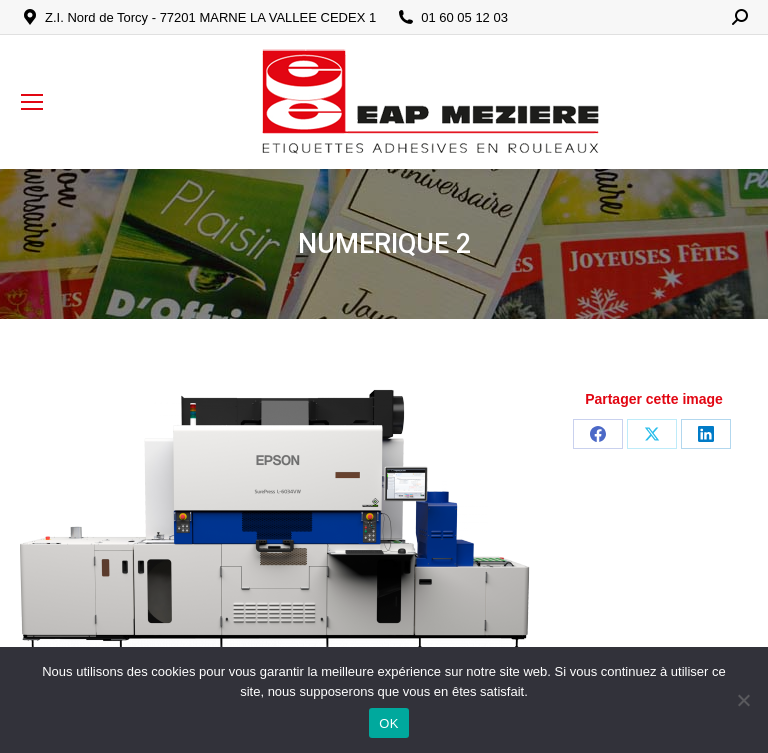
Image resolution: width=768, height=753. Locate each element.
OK (388, 723)
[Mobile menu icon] (32, 102)
